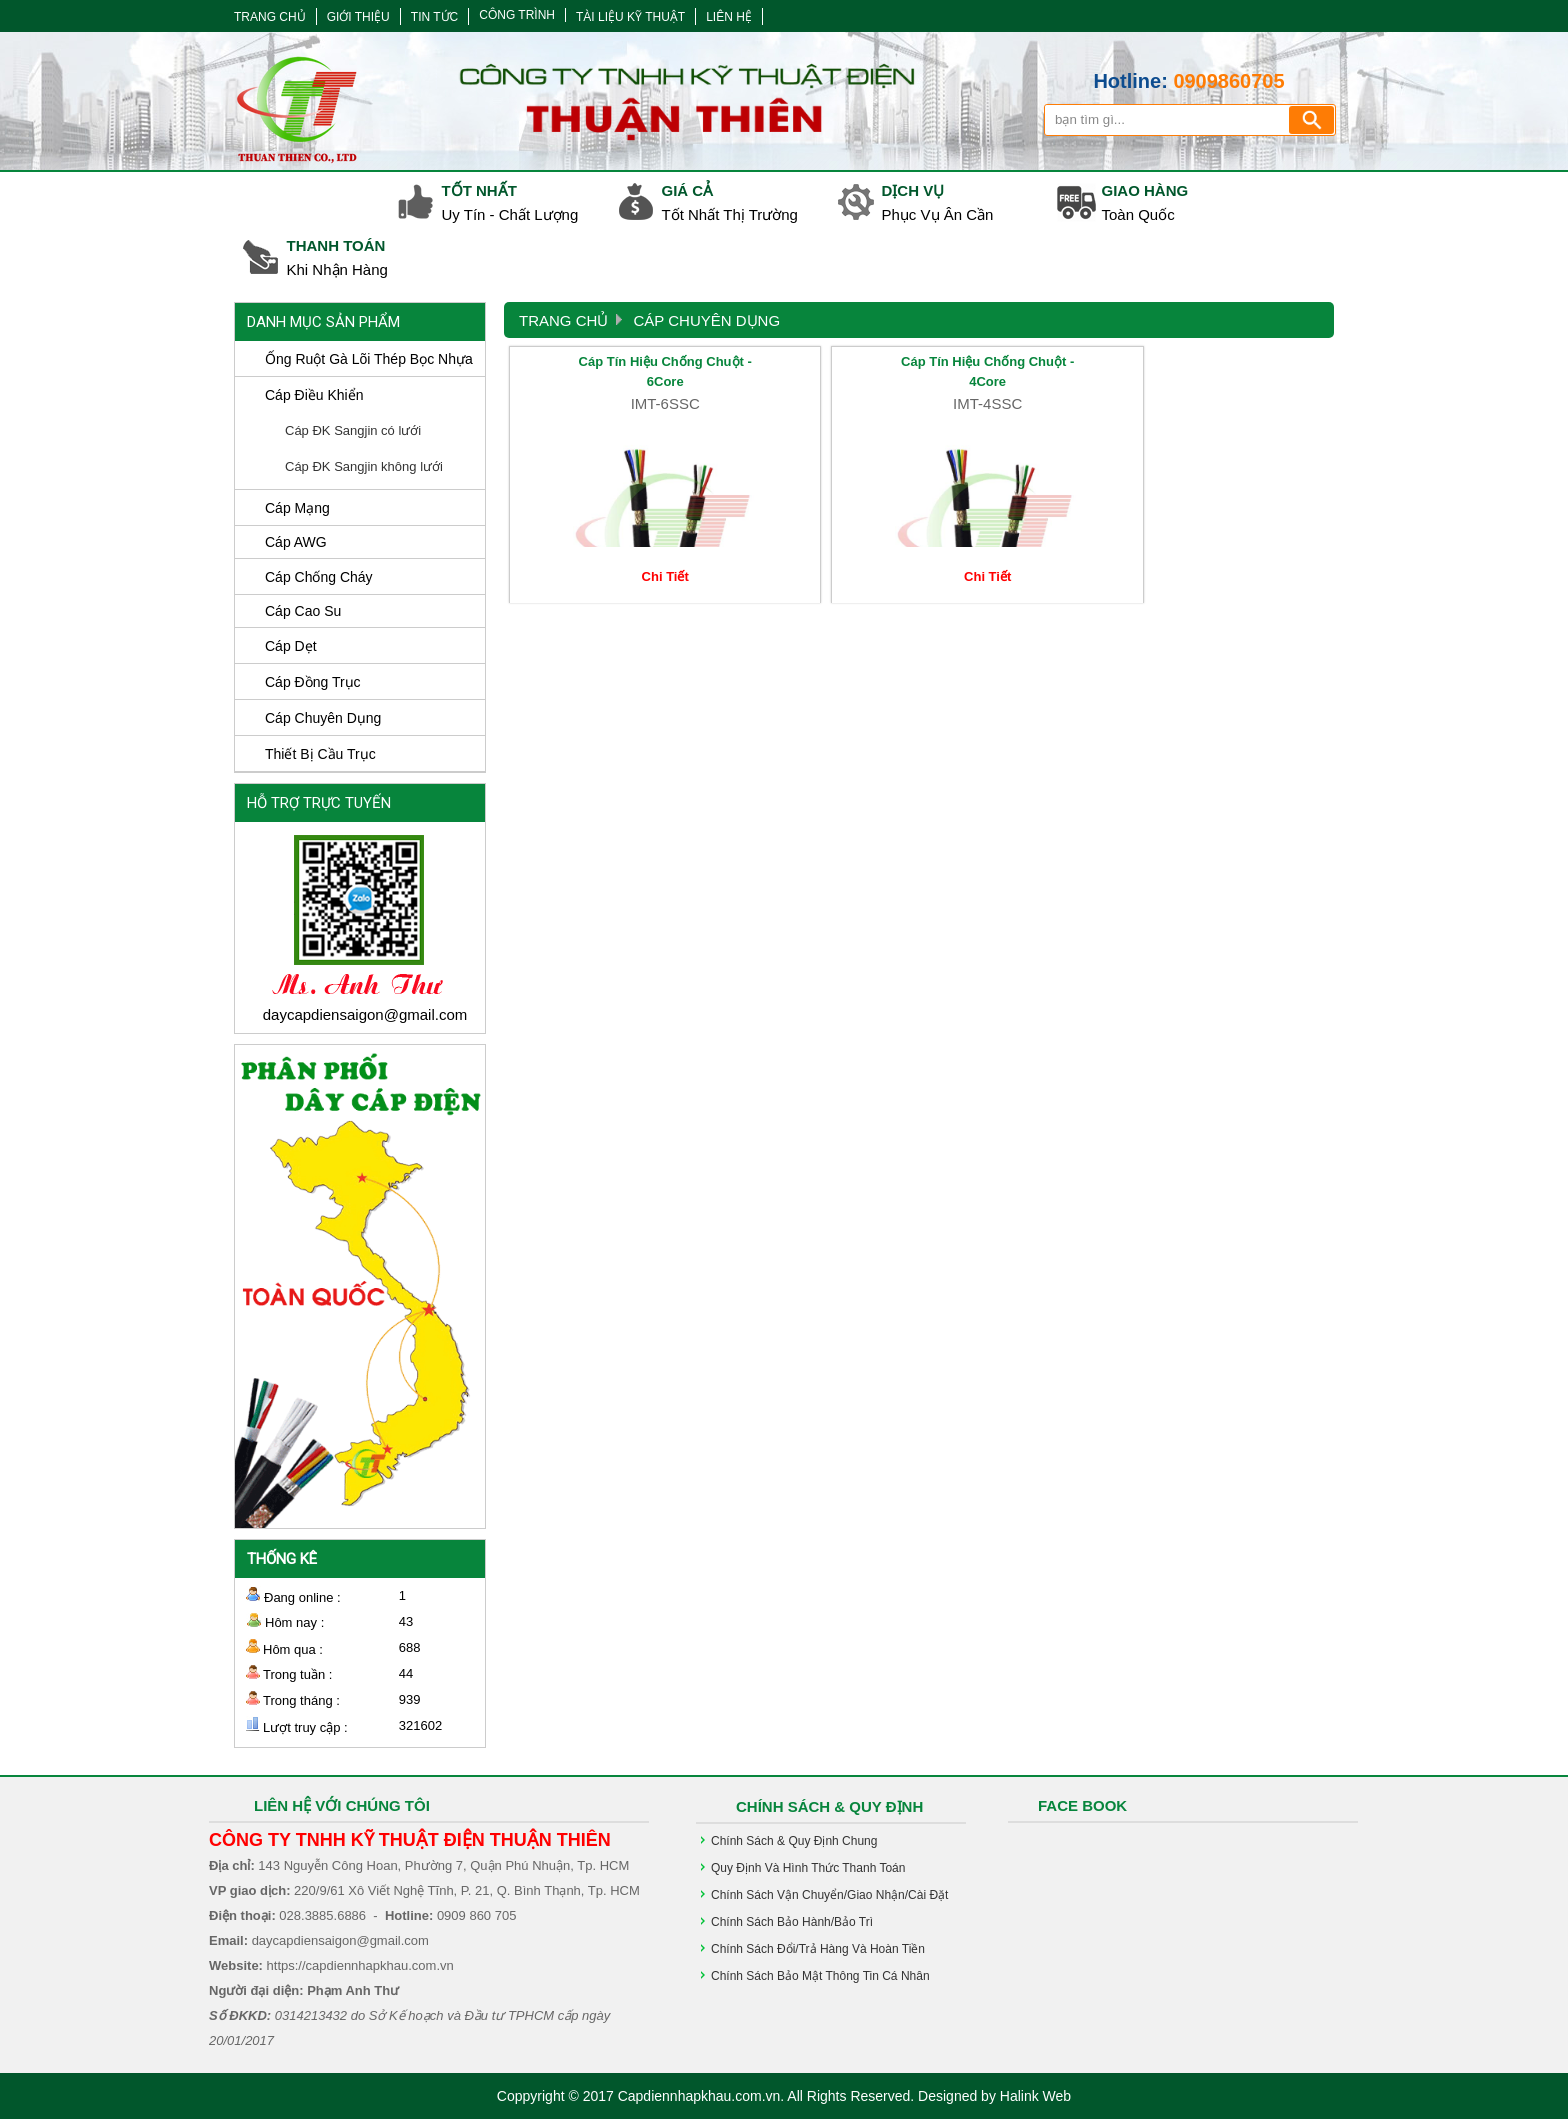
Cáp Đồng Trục (313, 682)
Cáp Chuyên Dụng (323, 718)
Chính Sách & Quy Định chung (794, 1841)
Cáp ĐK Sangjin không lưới (364, 466)
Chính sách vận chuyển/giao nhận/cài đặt (829, 1895)
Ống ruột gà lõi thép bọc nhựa (369, 359)
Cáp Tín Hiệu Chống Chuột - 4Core (814, 370)
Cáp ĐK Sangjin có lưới (353, 430)
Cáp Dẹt (291, 646)
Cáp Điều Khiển (314, 395)
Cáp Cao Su (303, 611)
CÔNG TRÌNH (517, 15)
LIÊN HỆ (729, 17)
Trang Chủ (563, 320)
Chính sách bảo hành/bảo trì (792, 1922)
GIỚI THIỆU (358, 17)
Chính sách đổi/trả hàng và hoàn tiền (818, 1949)
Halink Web (1035, 2096)
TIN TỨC (434, 17)
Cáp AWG (296, 542)
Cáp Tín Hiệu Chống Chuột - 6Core (607, 370)
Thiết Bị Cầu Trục (320, 754)
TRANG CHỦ (270, 17)
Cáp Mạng (297, 508)
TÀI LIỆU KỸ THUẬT (630, 17)
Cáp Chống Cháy (319, 577)
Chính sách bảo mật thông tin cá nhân (820, 1976)
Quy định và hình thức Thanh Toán (808, 1868)
